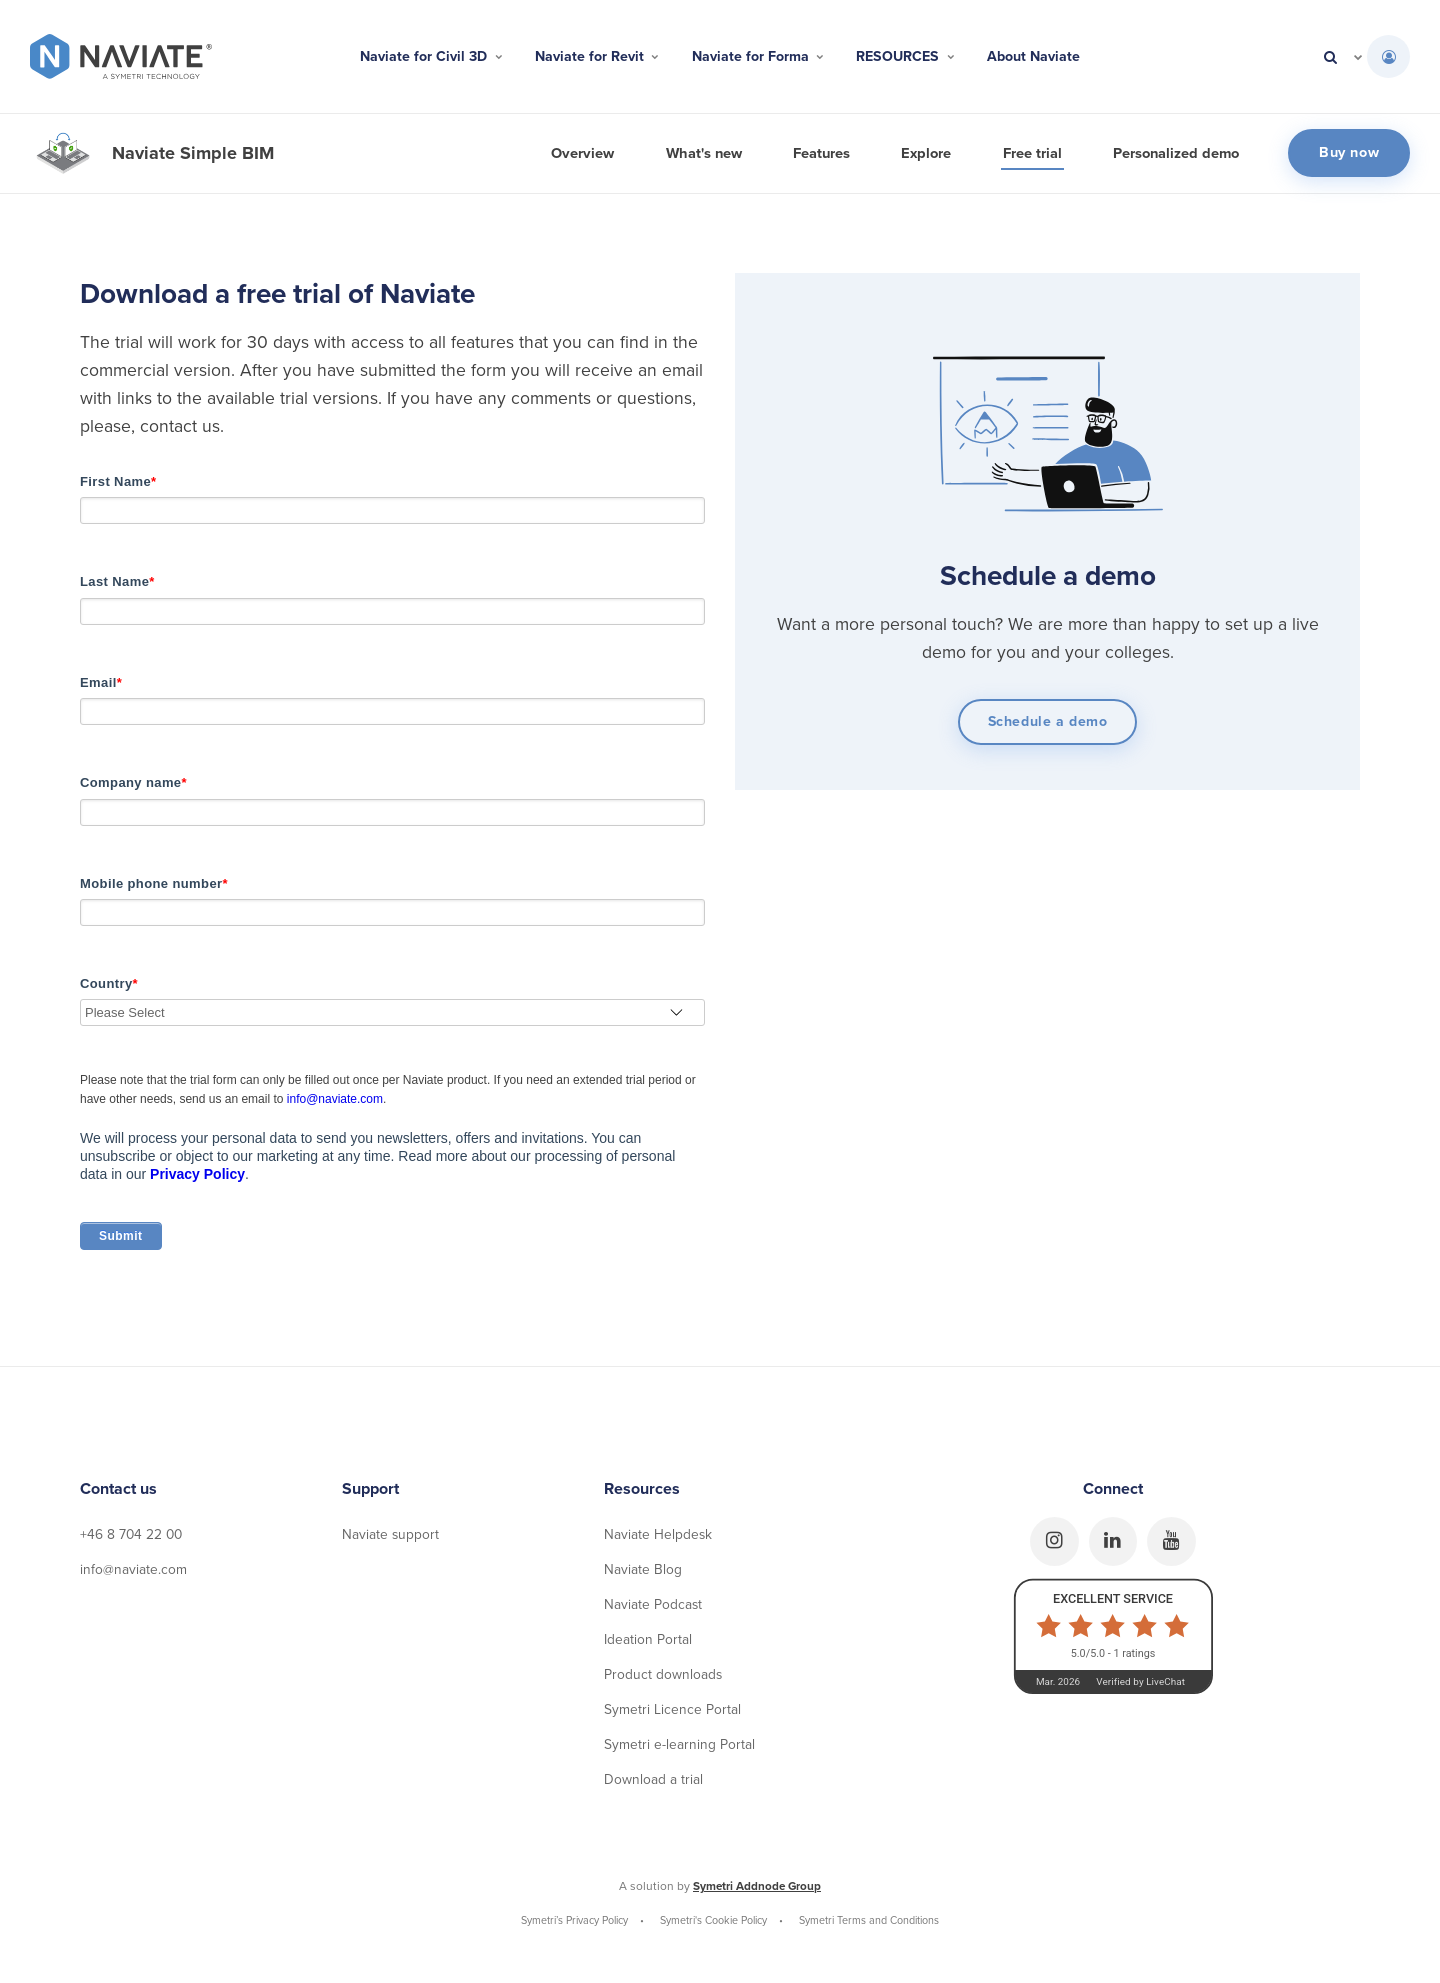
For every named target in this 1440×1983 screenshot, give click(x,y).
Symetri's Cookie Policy (714, 1927)
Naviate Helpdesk (658, 1538)
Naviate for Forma (759, 56)
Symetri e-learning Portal (679, 1750)
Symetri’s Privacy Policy (575, 1927)
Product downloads (663, 1680)
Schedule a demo (1047, 721)
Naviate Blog (643, 1573)
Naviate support (391, 1538)
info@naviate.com (335, 1103)
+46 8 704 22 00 (132, 1538)
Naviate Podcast (653, 1609)
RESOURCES (918, 56)
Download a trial (653, 1786)
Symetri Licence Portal (672, 1715)
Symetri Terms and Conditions (870, 1927)
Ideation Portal (648, 1644)
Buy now (1349, 152)
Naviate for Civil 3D (408, 56)
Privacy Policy (197, 1178)
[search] (1330, 56)
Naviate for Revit (586, 56)
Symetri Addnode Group (757, 1893)
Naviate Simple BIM (193, 153)
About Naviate (1057, 56)
